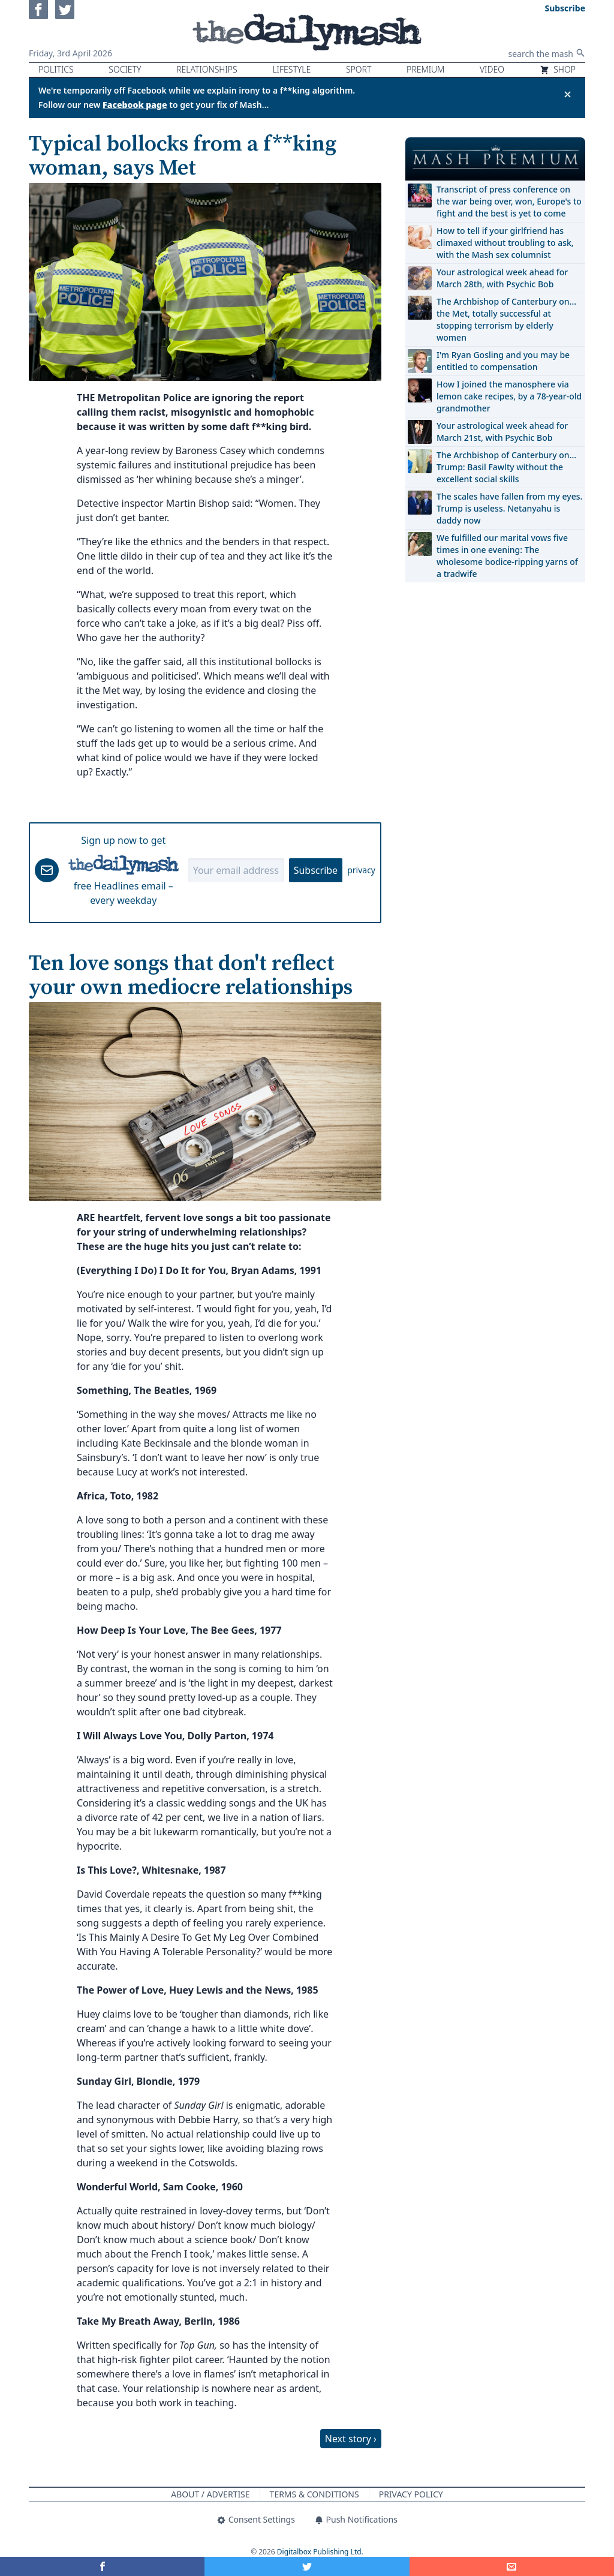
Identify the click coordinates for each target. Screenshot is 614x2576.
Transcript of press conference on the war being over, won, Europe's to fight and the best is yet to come (509, 201)
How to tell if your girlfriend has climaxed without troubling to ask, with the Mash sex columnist (505, 242)
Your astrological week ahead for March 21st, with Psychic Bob (502, 431)
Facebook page (135, 104)
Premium (425, 69)
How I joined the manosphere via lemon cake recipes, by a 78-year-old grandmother (509, 396)
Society (125, 69)
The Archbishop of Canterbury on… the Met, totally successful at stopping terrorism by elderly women (506, 319)
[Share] (512, 2566)
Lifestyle (291, 69)
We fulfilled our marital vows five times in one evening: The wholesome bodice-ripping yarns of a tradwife (507, 555)
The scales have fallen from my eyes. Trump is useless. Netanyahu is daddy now (509, 508)
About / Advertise (210, 2494)
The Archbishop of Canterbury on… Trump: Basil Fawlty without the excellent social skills (506, 467)
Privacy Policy (411, 2494)
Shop (558, 69)
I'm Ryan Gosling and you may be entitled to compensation (503, 360)
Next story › (351, 2438)
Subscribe (316, 870)
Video (492, 69)
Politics (56, 69)
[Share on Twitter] (306, 2566)
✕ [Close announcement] (567, 94)
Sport (358, 69)
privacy (361, 870)
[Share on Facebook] (102, 2566)
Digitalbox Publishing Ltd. (320, 2552)
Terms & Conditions (314, 2494)
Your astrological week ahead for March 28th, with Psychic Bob (502, 278)
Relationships (206, 69)
